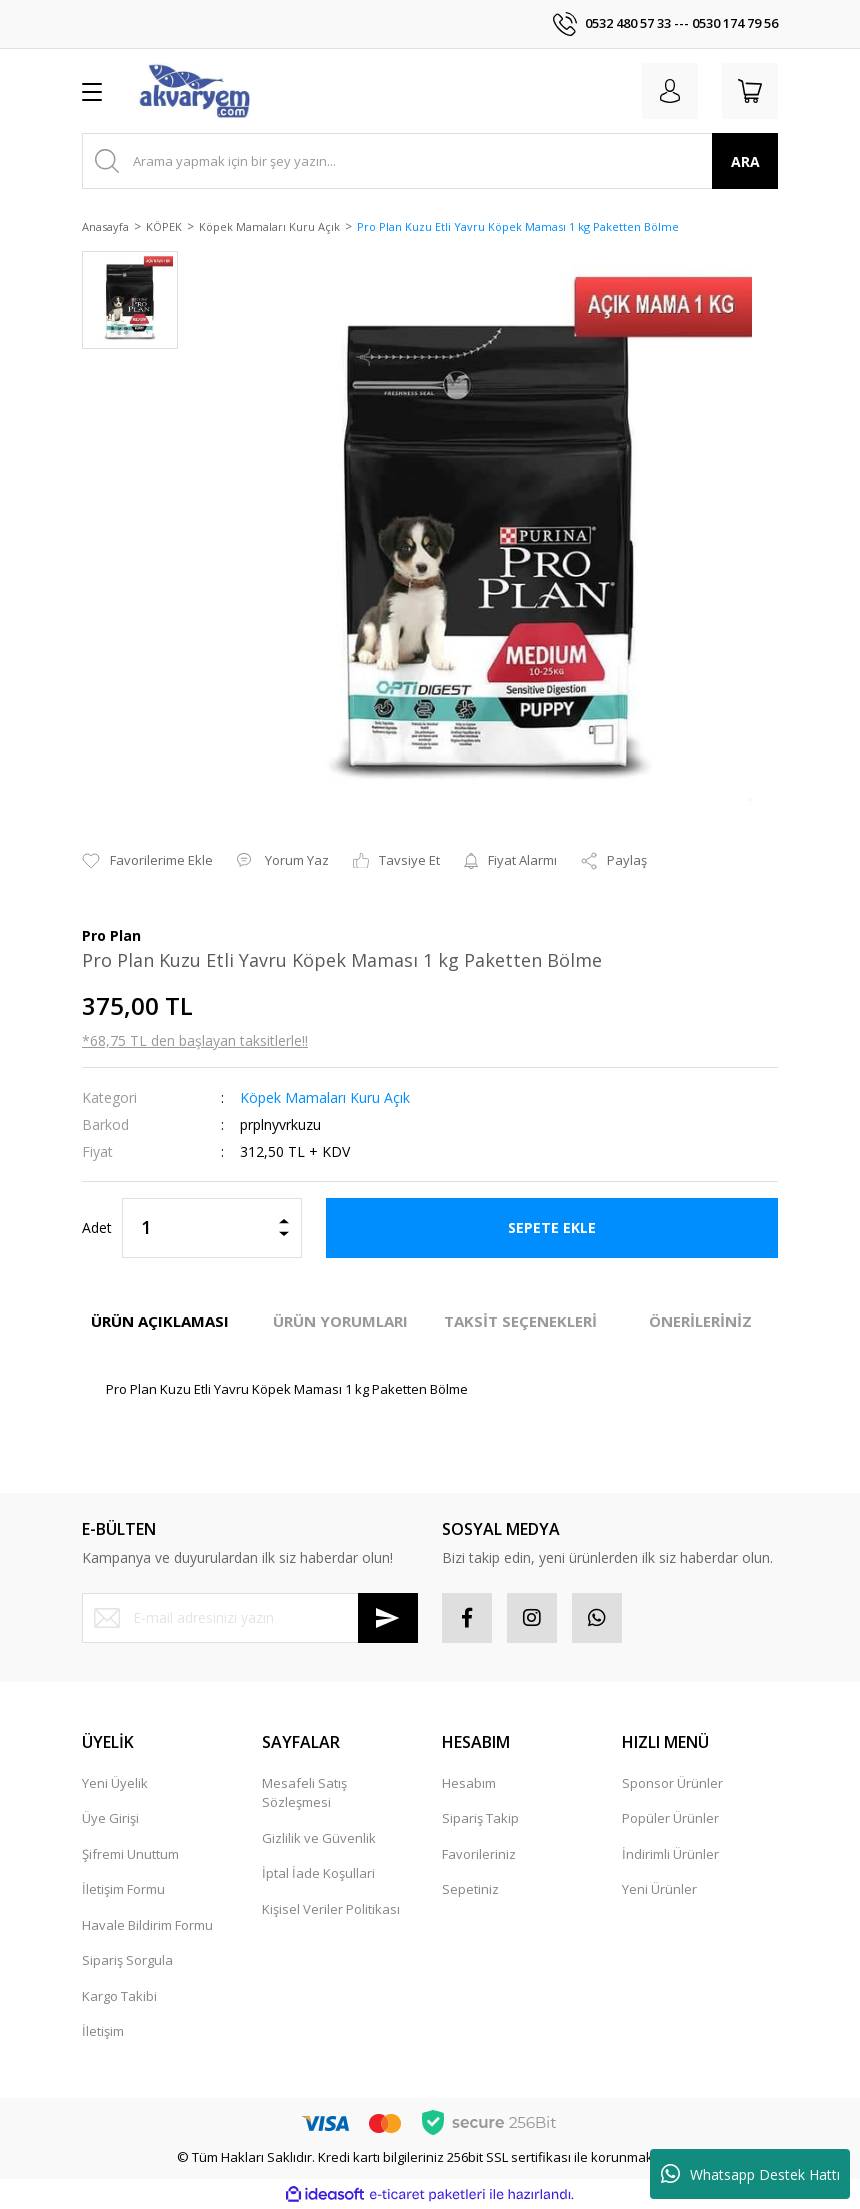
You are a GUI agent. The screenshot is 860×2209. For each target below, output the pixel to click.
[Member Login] (670, 91)
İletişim (103, 2031)
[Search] (430, 161)
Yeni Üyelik (115, 1783)
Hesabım (469, 1783)
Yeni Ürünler (659, 1889)
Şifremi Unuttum (130, 1854)
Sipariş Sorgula (127, 1960)
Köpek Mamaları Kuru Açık (325, 1097)
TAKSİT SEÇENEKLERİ (520, 1321)
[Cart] (750, 91)
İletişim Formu (123, 1889)
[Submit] (388, 1618)
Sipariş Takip (480, 1818)
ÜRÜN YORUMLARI (340, 1321)
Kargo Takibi (119, 1996)
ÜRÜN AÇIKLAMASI (160, 1321)
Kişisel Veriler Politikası (331, 1909)
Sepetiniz (470, 1889)
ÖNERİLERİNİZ (700, 1321)
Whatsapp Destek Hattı (750, 2174)
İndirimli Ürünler (670, 1854)
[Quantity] (212, 1228)
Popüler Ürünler (670, 1818)
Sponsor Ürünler (672, 1783)
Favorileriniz (479, 1854)
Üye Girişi (110, 1818)
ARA (745, 161)
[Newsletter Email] (250, 1618)
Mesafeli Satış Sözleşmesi (304, 1793)
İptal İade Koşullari (318, 1873)
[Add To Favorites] (147, 861)
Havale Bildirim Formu (147, 1925)
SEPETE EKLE (552, 1227)
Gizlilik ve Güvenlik (319, 1838)
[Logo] (194, 91)
